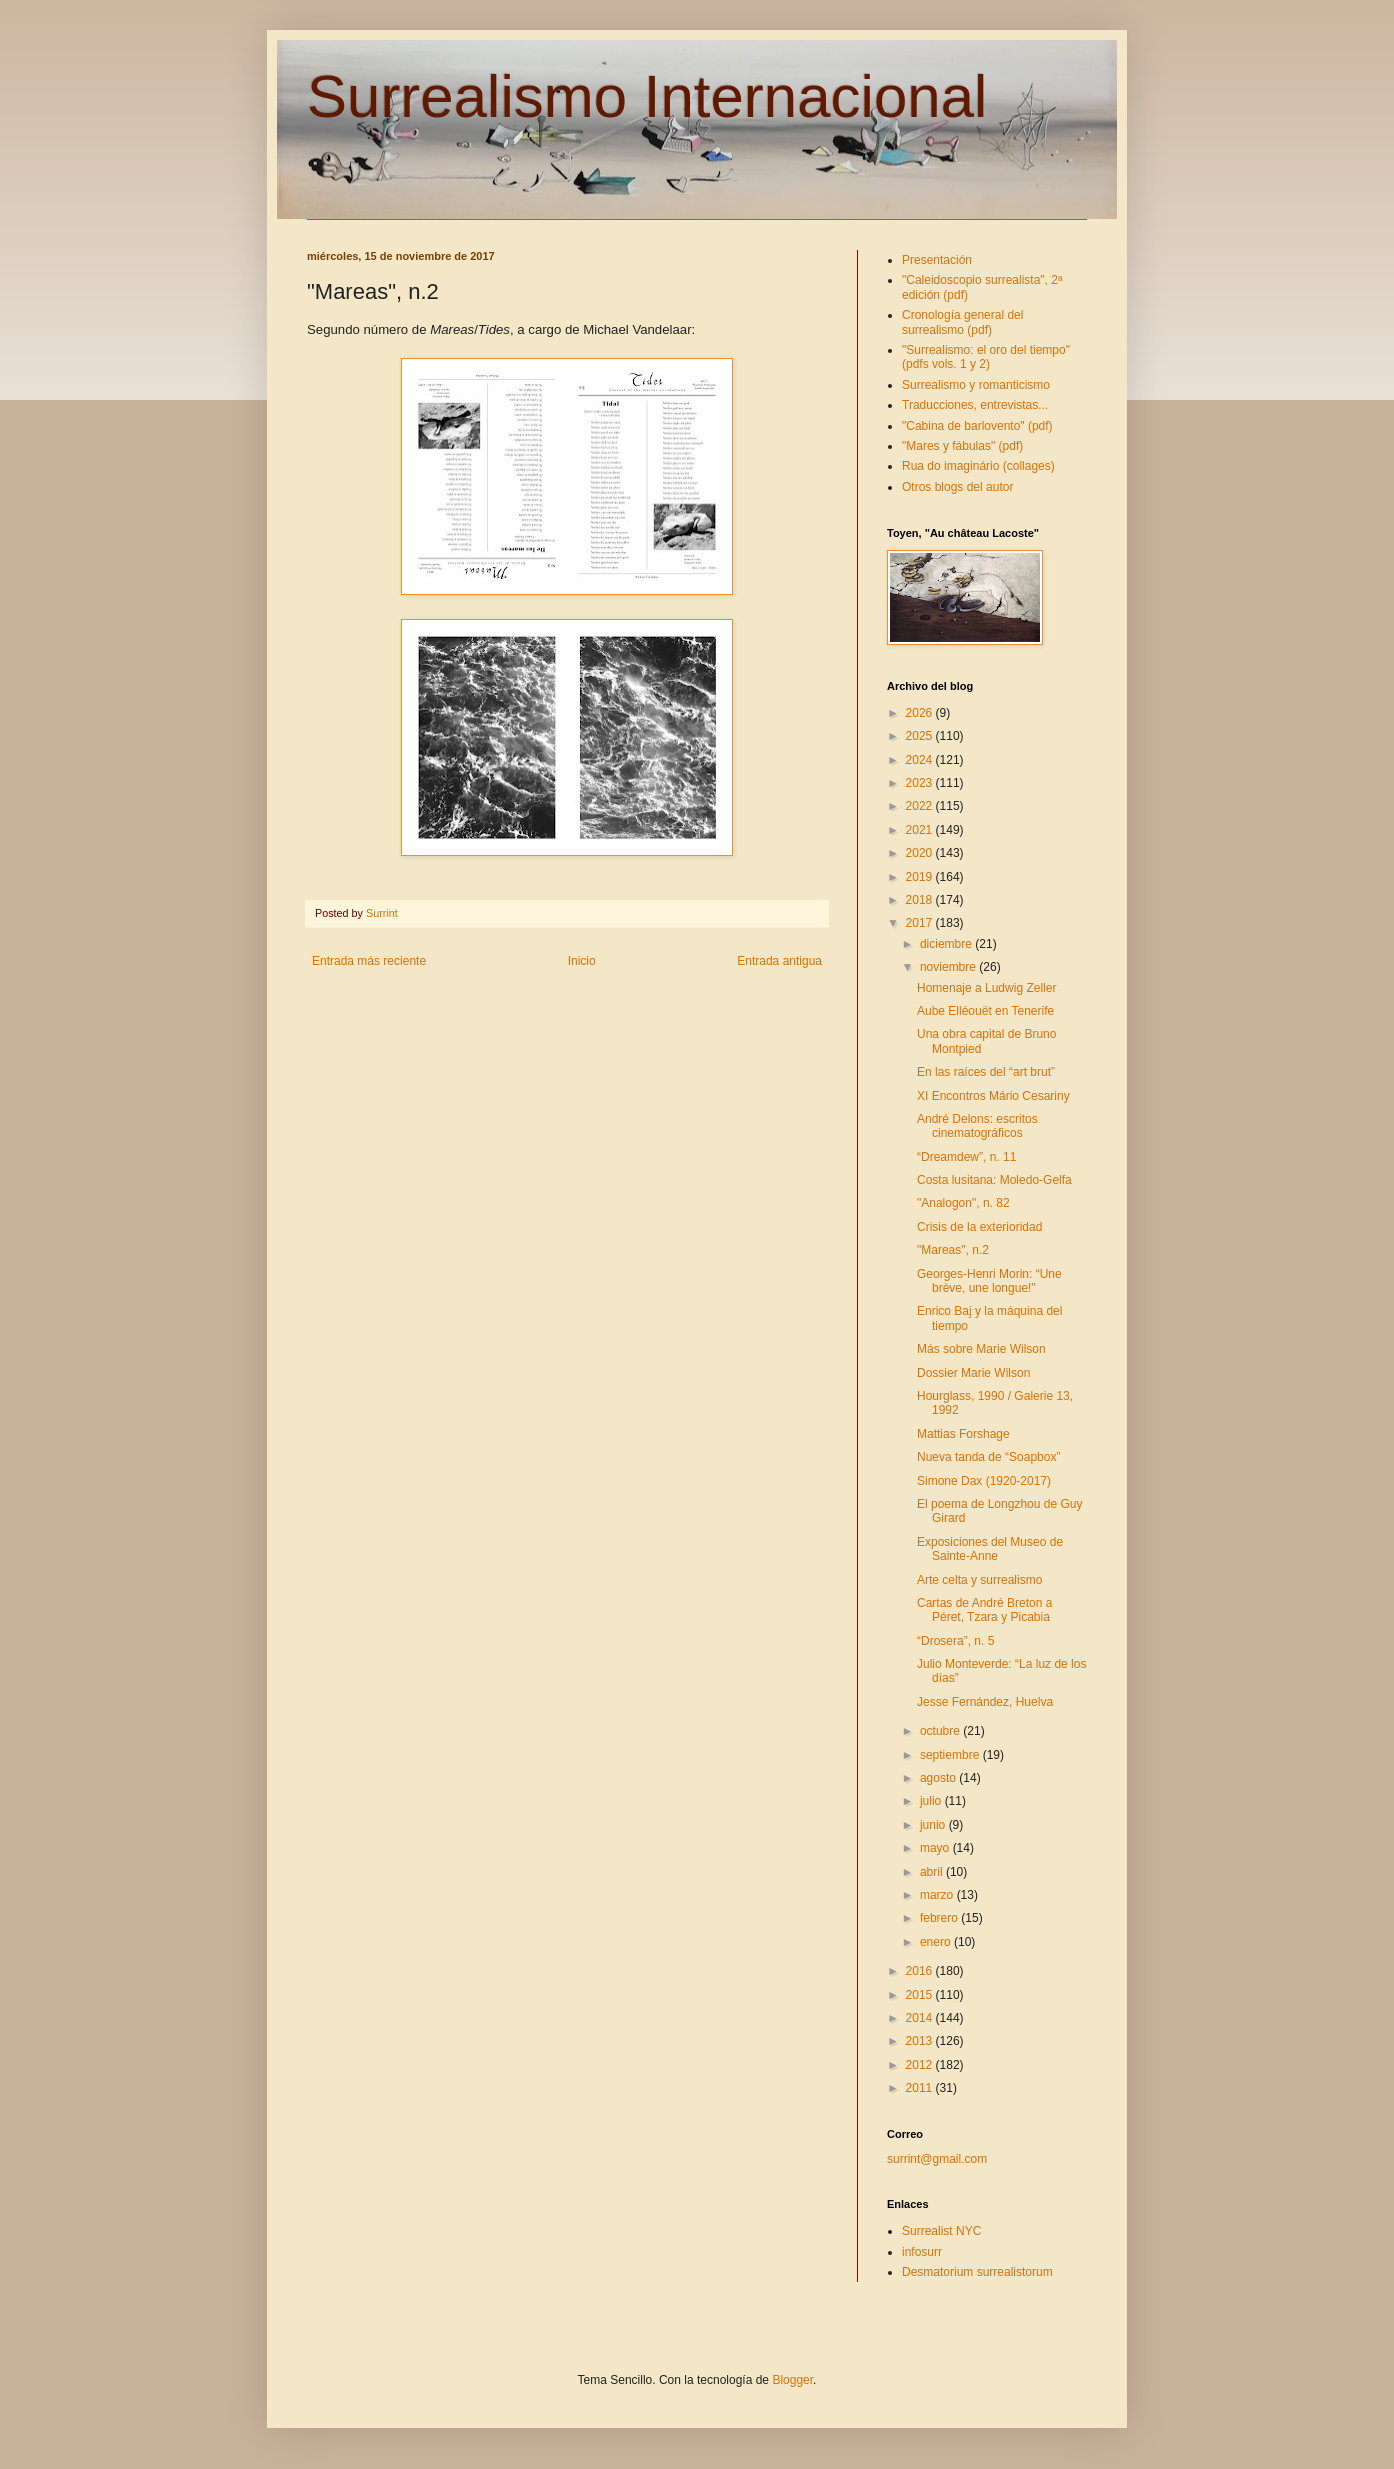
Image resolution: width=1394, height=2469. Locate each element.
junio (934, 1825)
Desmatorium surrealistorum (977, 2272)
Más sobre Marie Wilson (981, 1349)
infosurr (922, 2252)
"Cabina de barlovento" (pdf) (977, 426)
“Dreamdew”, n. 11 (966, 1157)
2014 (921, 2018)
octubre (941, 1731)
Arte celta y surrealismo (979, 1580)
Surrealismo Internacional (647, 96)
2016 (921, 1971)
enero (937, 1942)
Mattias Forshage (963, 1434)
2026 (921, 713)
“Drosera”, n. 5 (955, 1641)
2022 (921, 806)
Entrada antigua (779, 961)
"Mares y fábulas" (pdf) (962, 446)
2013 (921, 2041)
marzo (938, 1895)
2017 (921, 923)
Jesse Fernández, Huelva (985, 1702)
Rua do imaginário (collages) (978, 466)
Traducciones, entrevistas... (975, 405)
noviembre (949, 967)
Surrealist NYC (941, 2231)
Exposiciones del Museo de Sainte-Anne (990, 1549)
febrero (940, 1918)
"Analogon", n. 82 (963, 1203)
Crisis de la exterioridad (979, 1227)
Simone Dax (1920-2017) (984, 1481)
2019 (921, 877)
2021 (921, 830)
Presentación (937, 260)
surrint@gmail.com (937, 2159)
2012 (921, 2065)
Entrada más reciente (369, 961)
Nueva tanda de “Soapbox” (988, 1457)
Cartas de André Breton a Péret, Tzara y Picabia (984, 1610)
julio (932, 1801)
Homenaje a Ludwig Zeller (986, 988)
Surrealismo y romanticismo (976, 385)
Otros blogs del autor (957, 487)
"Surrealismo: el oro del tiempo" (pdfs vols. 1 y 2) (986, 357)
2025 (921, 736)
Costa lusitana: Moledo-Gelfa (994, 1180)
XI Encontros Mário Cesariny (993, 1096)
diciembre (947, 944)
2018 (921, 900)
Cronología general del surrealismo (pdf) (962, 322)
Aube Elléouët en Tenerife (985, 1011)
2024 (921, 760)
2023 (921, 783)
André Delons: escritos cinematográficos (977, 1126)
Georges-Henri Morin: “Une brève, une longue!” (989, 1281)
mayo (936, 1848)
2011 (921, 2088)
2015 (921, 1995)
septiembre (951, 1755)
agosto (939, 1778)
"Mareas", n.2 (953, 1250)
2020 (921, 853)
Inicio (582, 961)
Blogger (792, 2380)
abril (933, 1872)
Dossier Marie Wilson (973, 1373)
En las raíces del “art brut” (986, 1072)
